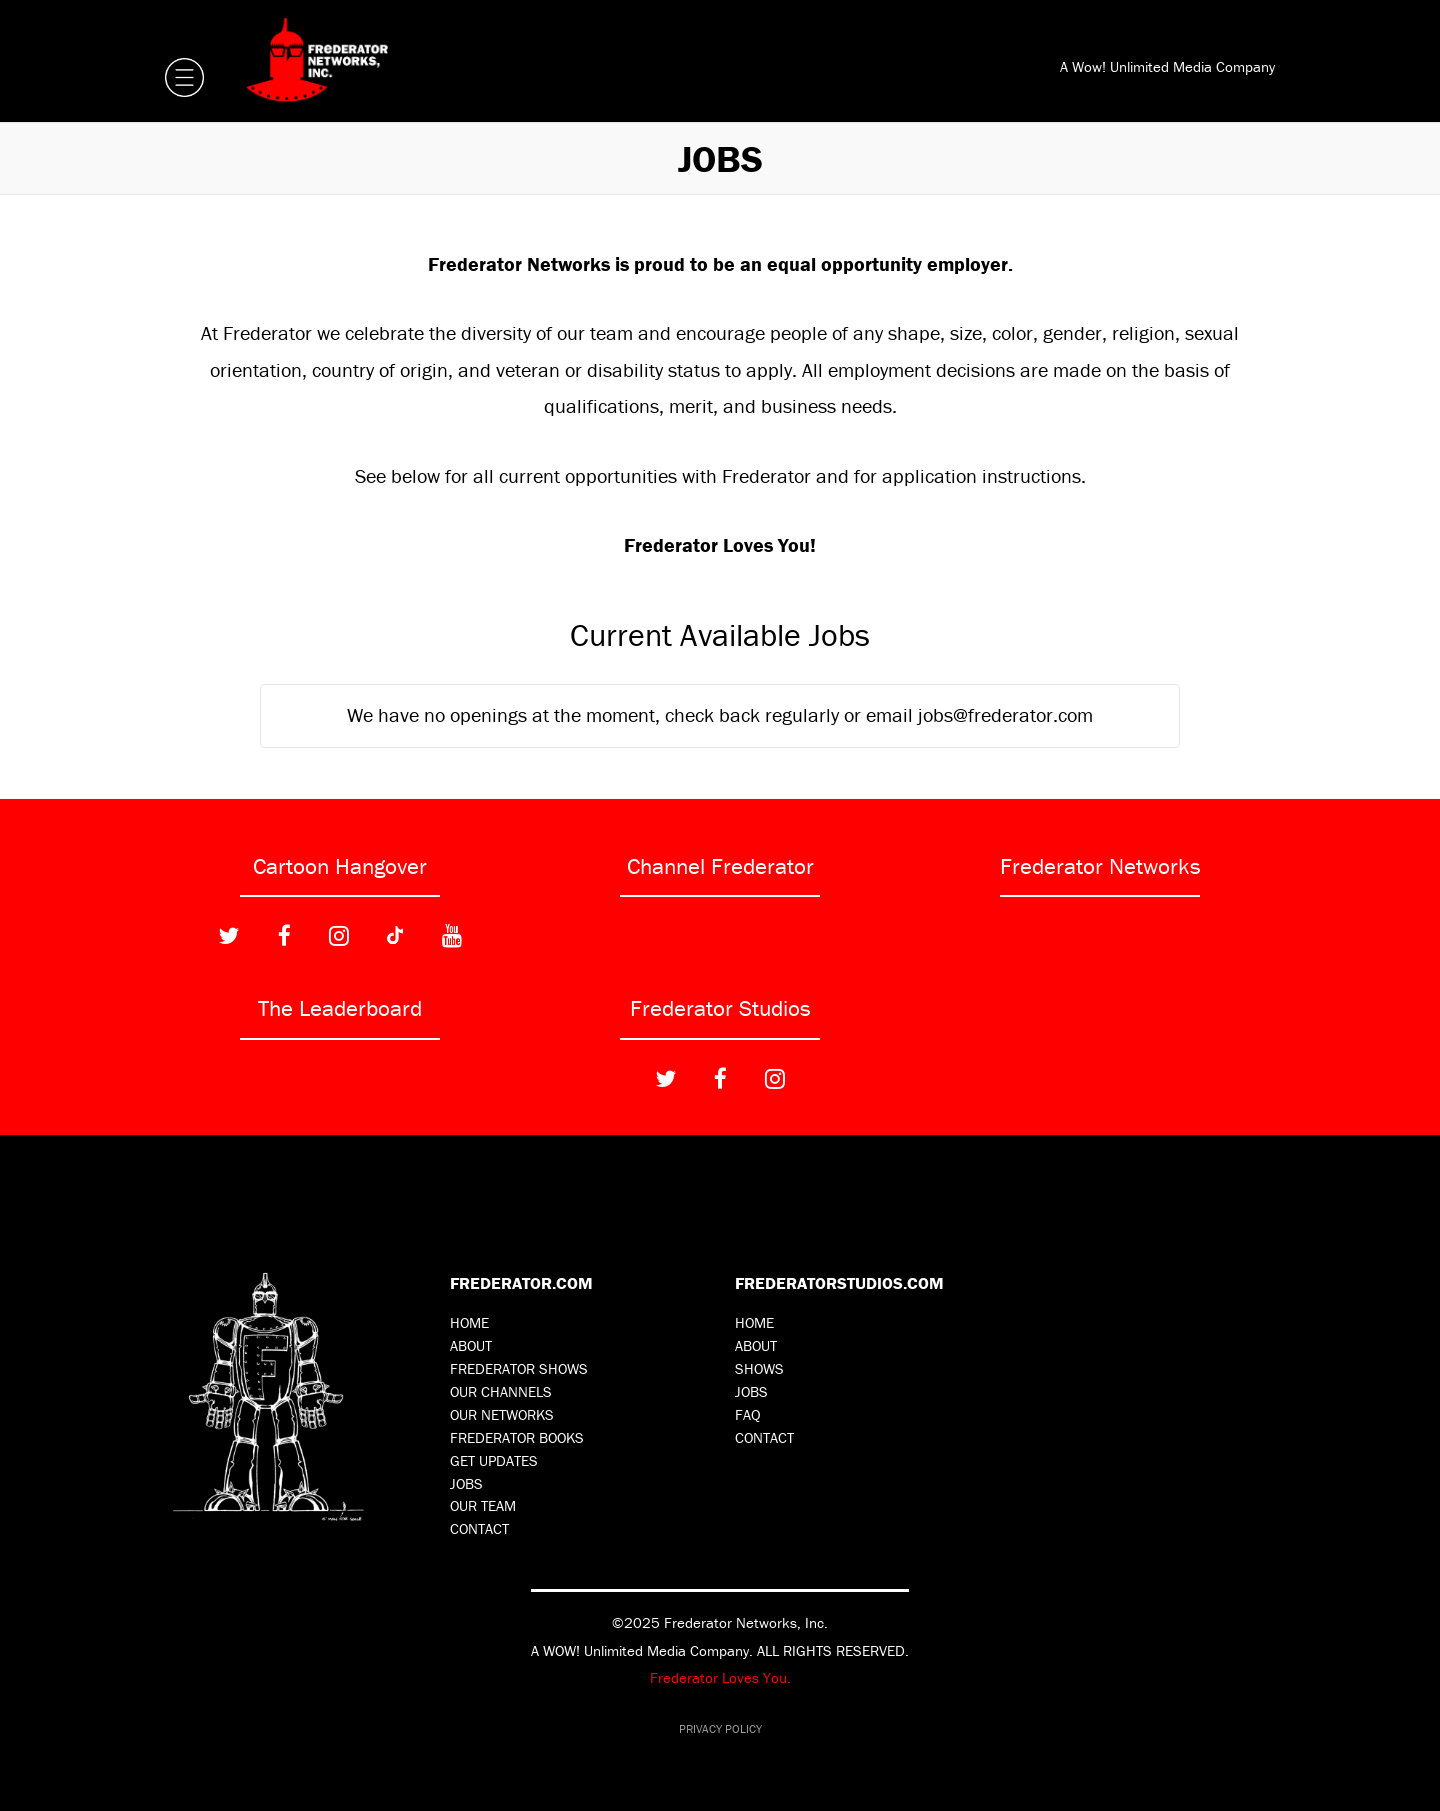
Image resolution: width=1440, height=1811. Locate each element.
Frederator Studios (720, 1008)
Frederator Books (517, 1437)
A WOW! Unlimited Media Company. (642, 1650)
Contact (479, 1528)
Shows (759, 1368)
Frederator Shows (519, 1368)
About (471, 1345)
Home (469, 1322)
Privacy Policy (720, 1728)
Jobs (466, 1483)
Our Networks (502, 1414)
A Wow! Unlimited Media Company (1167, 66)
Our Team (483, 1505)
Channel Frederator (720, 866)
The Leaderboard (340, 1008)
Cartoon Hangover (340, 866)
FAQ (748, 1414)
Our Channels (501, 1391)
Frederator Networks (1100, 866)
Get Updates (494, 1460)
